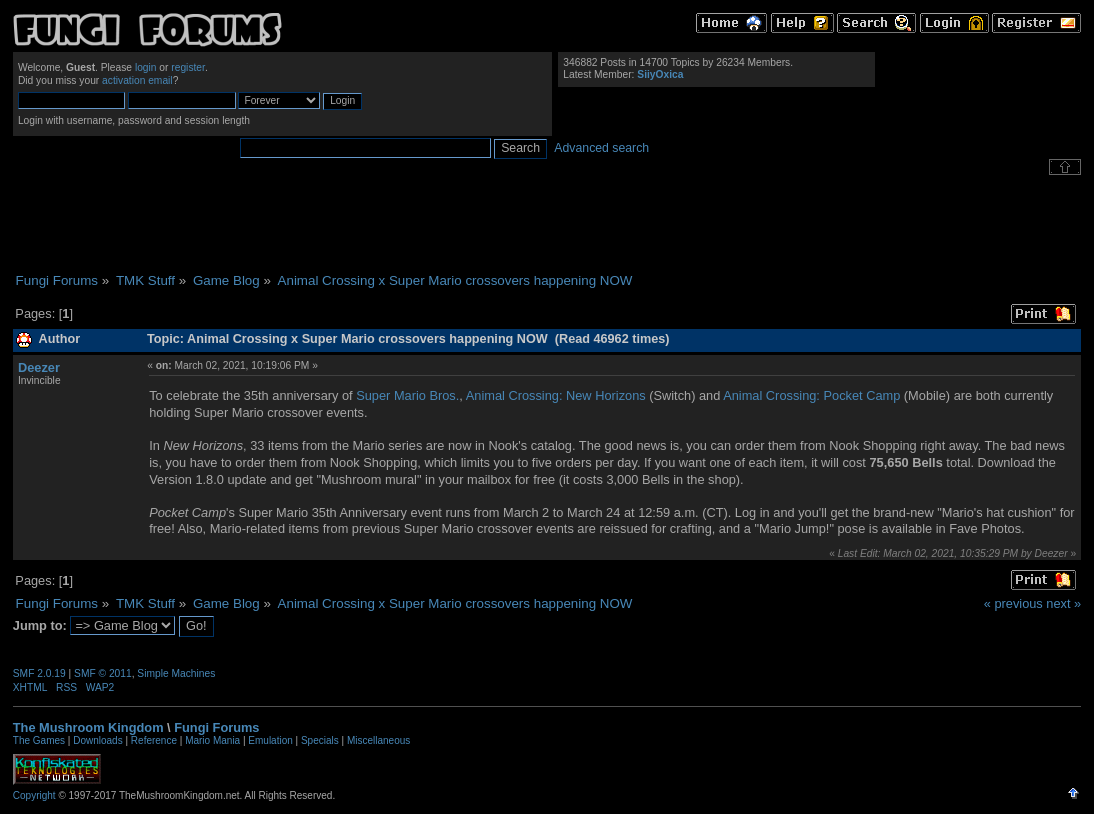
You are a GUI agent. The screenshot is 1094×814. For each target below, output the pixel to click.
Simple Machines (176, 673)
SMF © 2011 (103, 673)
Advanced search (601, 148)
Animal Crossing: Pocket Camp (811, 395)
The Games (39, 740)
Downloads (97, 740)
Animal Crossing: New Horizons (556, 395)
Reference (154, 740)
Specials (320, 740)
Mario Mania (212, 740)
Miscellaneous (378, 740)
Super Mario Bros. (407, 395)
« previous (1013, 603)
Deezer (39, 367)
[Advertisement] (547, 224)
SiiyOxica (660, 74)
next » (1063, 603)
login (146, 67)
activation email (137, 80)
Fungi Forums (216, 727)
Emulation (270, 740)
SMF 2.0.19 (39, 673)
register (188, 67)
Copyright (34, 795)
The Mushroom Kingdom (88, 727)
